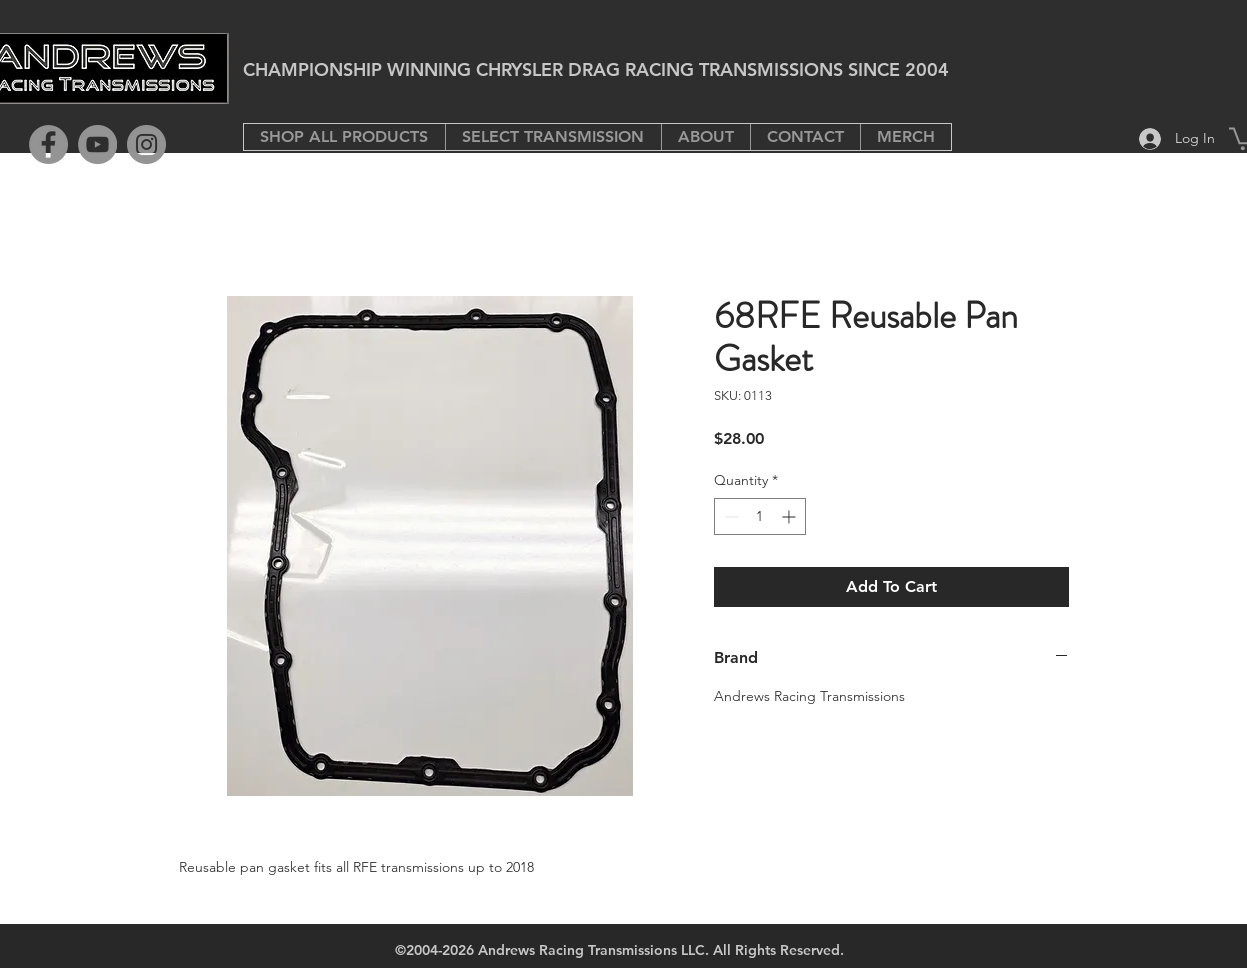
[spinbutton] (760, 516)
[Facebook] (48, 144)
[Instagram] (146, 144)
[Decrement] (729, 516)
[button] (553, 137)
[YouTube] (97, 144)
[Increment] (790, 516)
